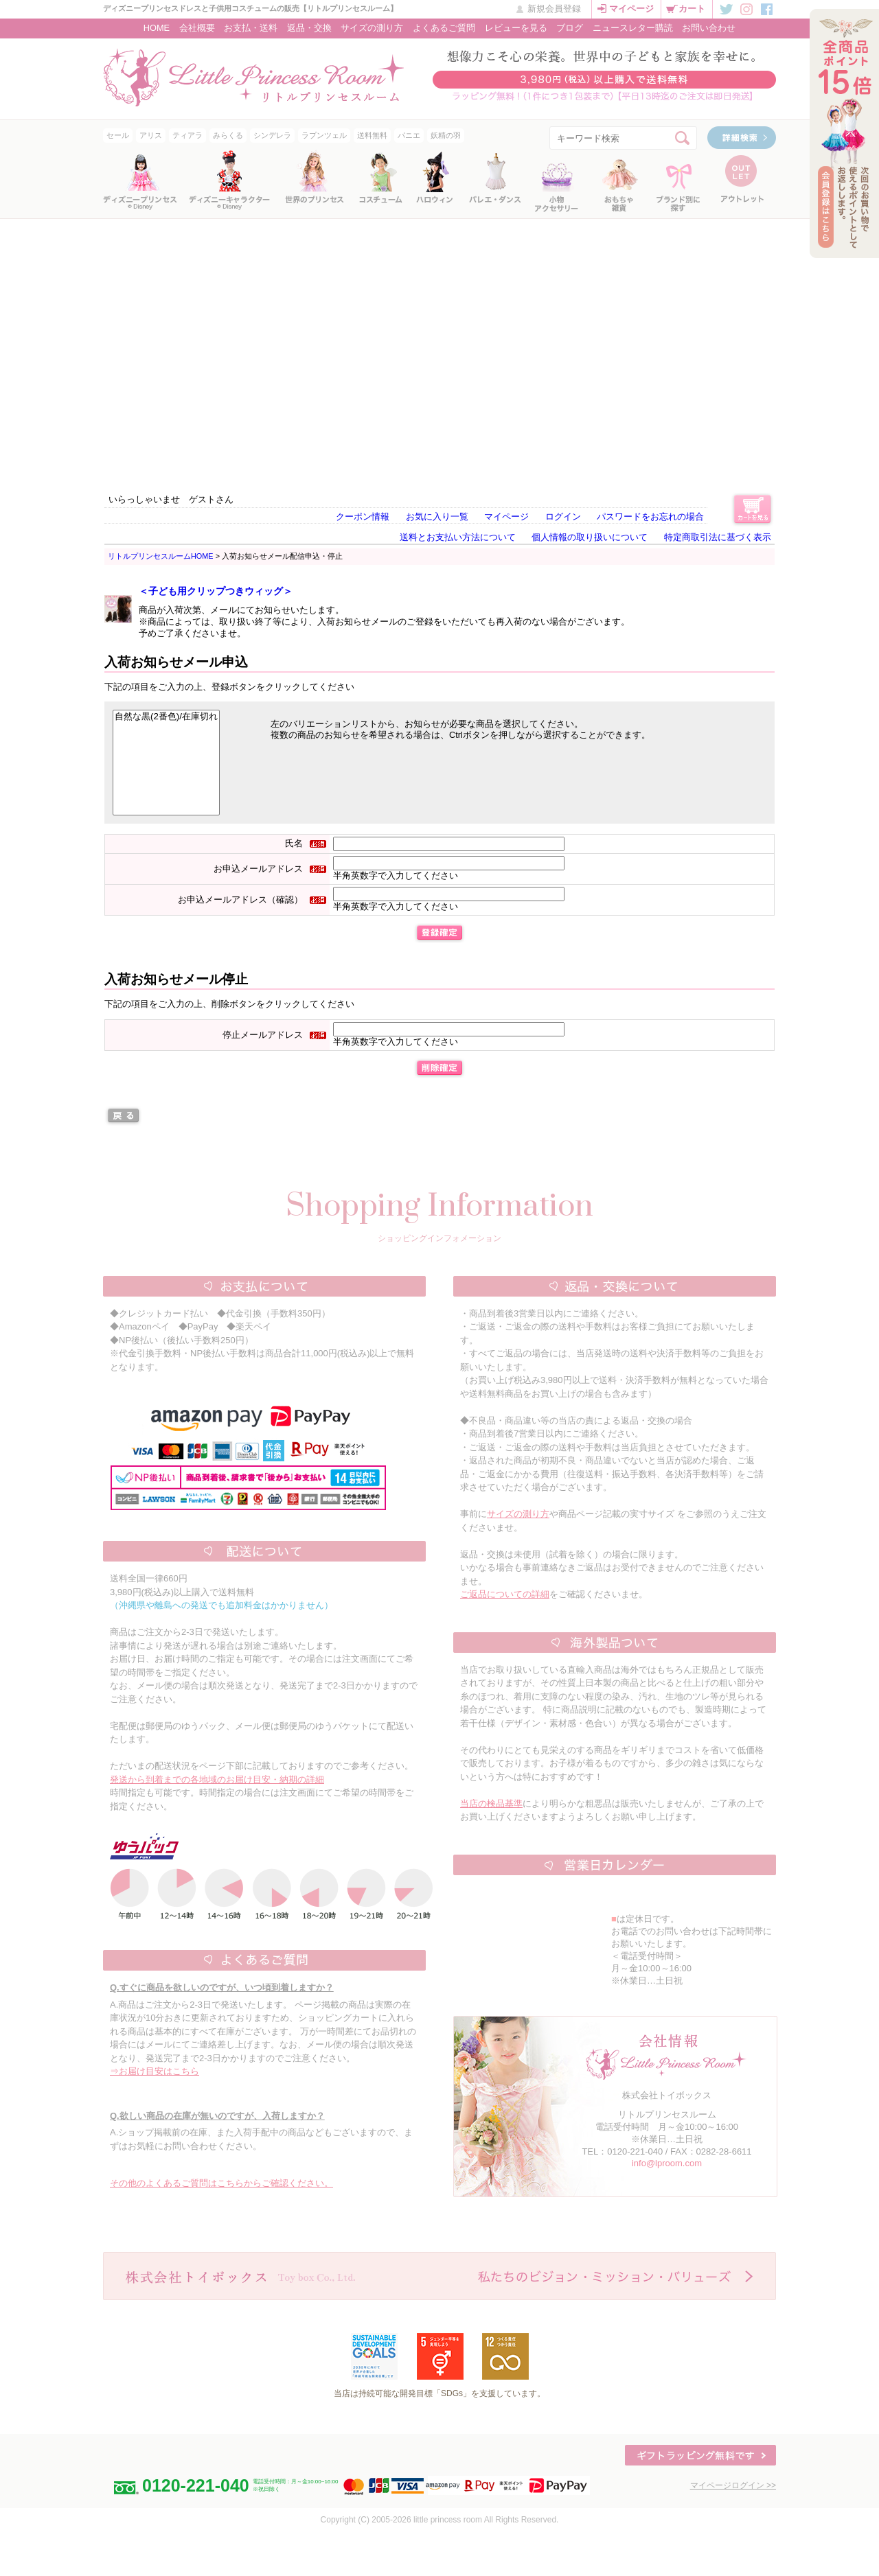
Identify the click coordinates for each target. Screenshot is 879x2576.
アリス (150, 135)
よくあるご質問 (444, 28)
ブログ (569, 28)
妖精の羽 (446, 135)
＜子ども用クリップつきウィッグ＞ (216, 590)
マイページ (631, 8)
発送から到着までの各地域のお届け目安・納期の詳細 (217, 1779)
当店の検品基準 (491, 1803)
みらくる (228, 135)
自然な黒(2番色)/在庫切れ (166, 716)
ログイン (563, 516)
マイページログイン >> (733, 2485)
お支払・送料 (250, 28)
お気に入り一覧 (437, 516)
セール (117, 135)
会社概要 (197, 28)
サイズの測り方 (372, 28)
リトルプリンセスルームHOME (161, 556)
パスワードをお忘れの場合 (650, 516)
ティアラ (187, 135)
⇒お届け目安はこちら (154, 2071)
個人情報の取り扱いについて (590, 537)
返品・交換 (309, 28)
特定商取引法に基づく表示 (717, 537)
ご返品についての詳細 (504, 1594)
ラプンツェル (324, 135)
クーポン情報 (362, 516)
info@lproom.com (667, 2163)
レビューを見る (516, 28)
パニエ (409, 135)
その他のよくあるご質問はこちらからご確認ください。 (221, 2183)
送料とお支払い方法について (458, 537)
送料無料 (372, 135)
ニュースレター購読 (633, 28)
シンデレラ (272, 135)
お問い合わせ (708, 28)
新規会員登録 (554, 8)
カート (691, 8)
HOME (157, 28)
